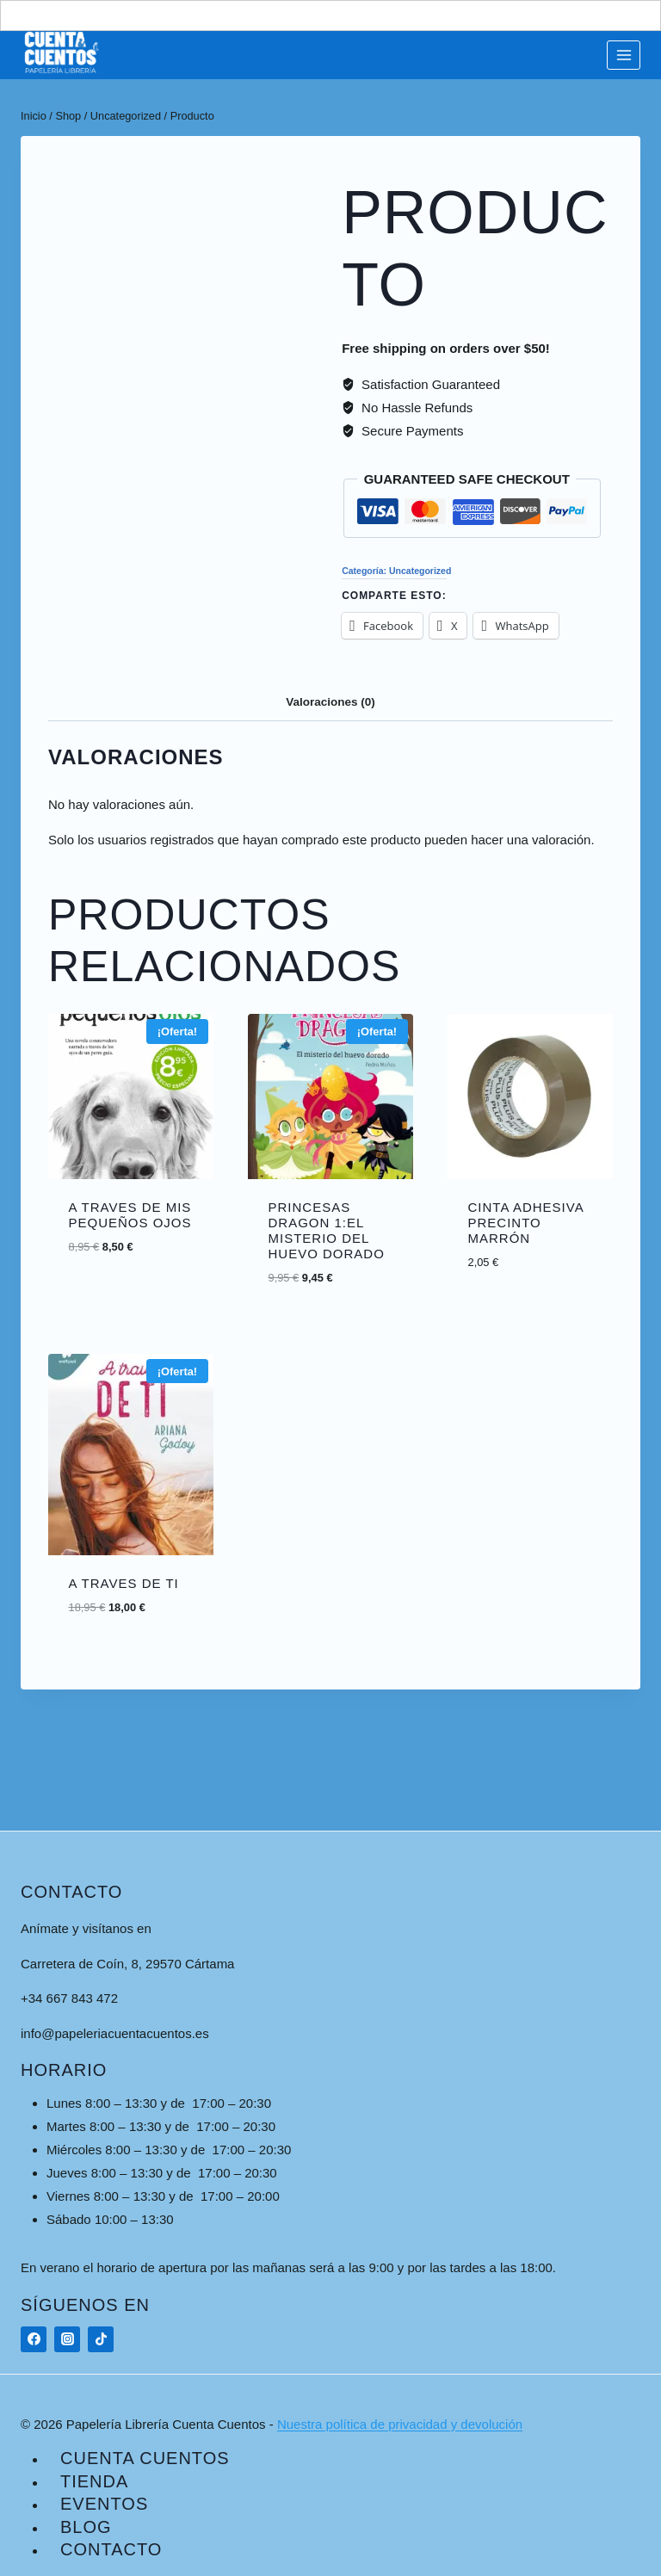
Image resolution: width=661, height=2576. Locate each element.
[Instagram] (67, 2339)
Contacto (111, 2549)
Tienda (94, 2481)
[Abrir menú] (623, 54)
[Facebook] (33, 2339)
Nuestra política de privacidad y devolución (399, 2424)
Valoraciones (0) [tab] (330, 701)
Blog (86, 2526)
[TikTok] (101, 2339)
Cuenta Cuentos (145, 2458)
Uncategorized (420, 570)
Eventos (104, 2503)
